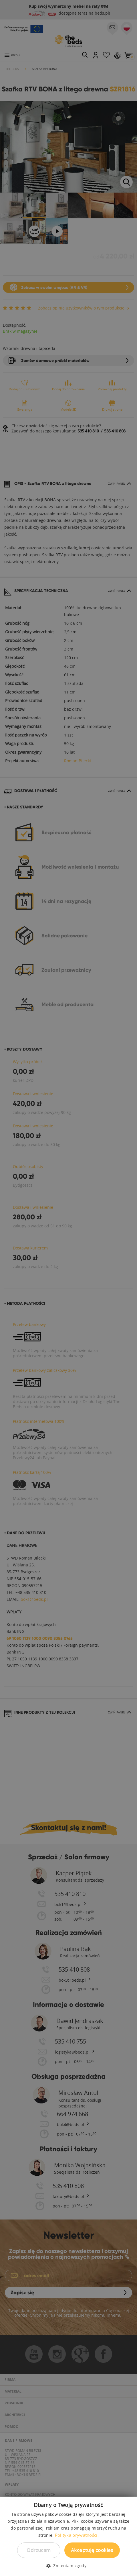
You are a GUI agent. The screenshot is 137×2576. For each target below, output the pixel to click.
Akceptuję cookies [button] (92, 2550)
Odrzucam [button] (39, 2550)
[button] (68, 2565)
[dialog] (68, 1288)
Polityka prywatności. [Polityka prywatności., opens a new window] (77, 2535)
